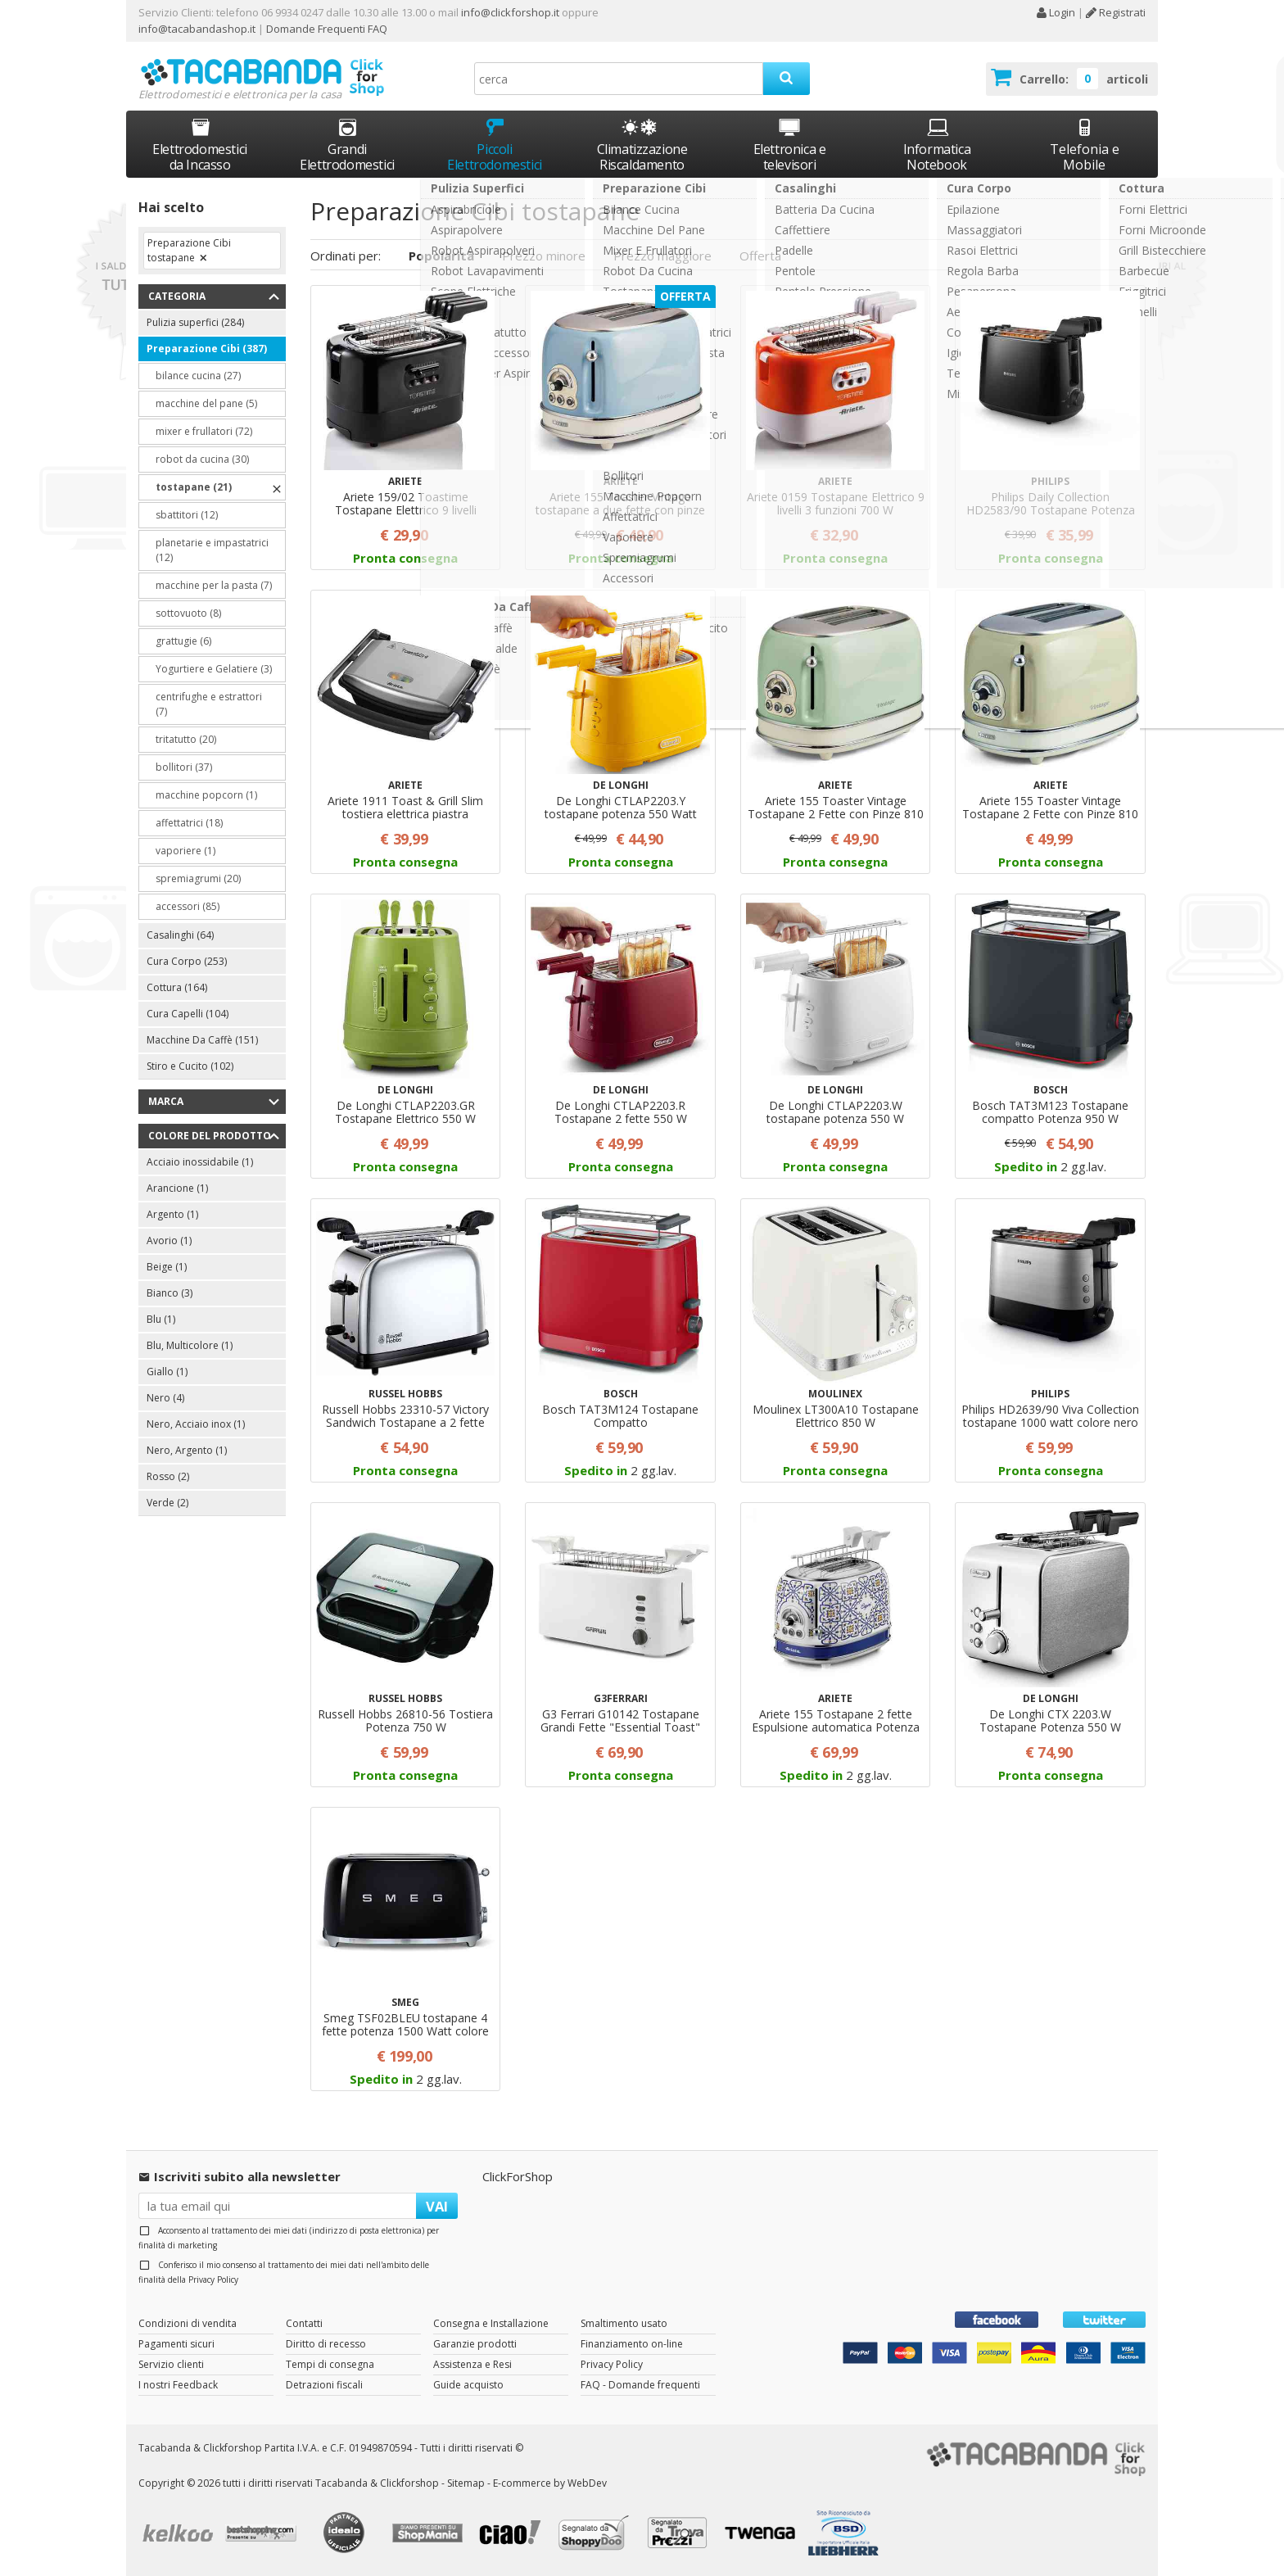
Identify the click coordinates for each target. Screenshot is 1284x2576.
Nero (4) (165, 1398)
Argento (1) (172, 1214)
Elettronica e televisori (789, 144)
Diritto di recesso (326, 2344)
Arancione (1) (177, 1188)
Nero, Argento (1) (187, 1450)
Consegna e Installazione (491, 2323)
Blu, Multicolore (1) (190, 1345)
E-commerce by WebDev (550, 2483)
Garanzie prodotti (475, 2344)
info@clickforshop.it (510, 12)
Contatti (304, 2323)
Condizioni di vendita (187, 2323)
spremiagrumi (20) (198, 878)
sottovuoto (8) (188, 613)
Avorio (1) (169, 1240)
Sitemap (466, 2483)
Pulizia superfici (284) (195, 322)
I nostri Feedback (178, 2385)
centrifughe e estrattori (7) (209, 704)
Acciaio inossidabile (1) (200, 1162)
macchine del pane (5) (206, 403)
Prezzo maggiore (662, 255)
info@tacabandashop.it (196, 28)
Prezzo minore (543, 255)
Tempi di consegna (330, 2364)
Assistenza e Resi (472, 2364)
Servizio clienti (171, 2364)
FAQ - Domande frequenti (640, 2385)
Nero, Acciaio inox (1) (196, 1424)
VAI (437, 2206)
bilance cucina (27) (198, 376)
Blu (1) (161, 1319)
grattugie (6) (183, 641)
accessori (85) (187, 906)
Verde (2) (167, 1503)
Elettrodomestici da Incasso (199, 144)
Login (1055, 12)
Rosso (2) (168, 1476)
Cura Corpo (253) (187, 961)
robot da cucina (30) (202, 459)
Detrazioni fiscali (324, 2385)
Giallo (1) (167, 1372)
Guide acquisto (468, 2385)
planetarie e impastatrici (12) (212, 550)
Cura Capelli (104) (187, 1014)
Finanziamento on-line (632, 2344)
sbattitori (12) (187, 515)
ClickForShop (517, 2176)
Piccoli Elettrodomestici (494, 144)
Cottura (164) (177, 987)
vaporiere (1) (185, 851)
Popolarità (441, 255)
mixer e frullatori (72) (204, 431)
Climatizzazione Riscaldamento (642, 157)
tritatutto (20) (186, 739)
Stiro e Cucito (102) (190, 1066)
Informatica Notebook (937, 144)
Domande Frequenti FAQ (325, 28)
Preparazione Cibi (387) (207, 348)
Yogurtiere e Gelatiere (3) (214, 669)
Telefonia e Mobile (1084, 144)
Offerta (760, 255)
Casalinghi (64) (180, 935)
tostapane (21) (194, 487)
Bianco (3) (169, 1293)
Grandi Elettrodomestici (347, 144)
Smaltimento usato (624, 2323)
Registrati (1116, 12)
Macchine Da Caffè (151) (202, 1040)
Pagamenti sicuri (176, 2344)
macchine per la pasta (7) (214, 585)
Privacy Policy (213, 2279)
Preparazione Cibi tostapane (189, 250)
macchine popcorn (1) (206, 795)
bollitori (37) (184, 767)
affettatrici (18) (189, 823)
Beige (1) (167, 1267)
